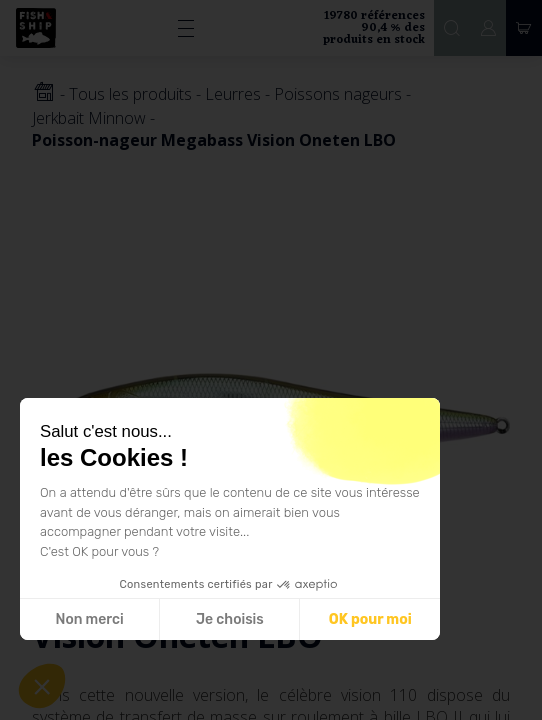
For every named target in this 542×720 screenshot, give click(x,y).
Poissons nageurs (338, 94)
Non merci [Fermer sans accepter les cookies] (89, 619)
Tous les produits (130, 94)
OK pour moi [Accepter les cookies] (370, 619)
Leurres (233, 94)
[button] (42, 686)
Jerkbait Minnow (89, 118)
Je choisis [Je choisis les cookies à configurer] (230, 619)
